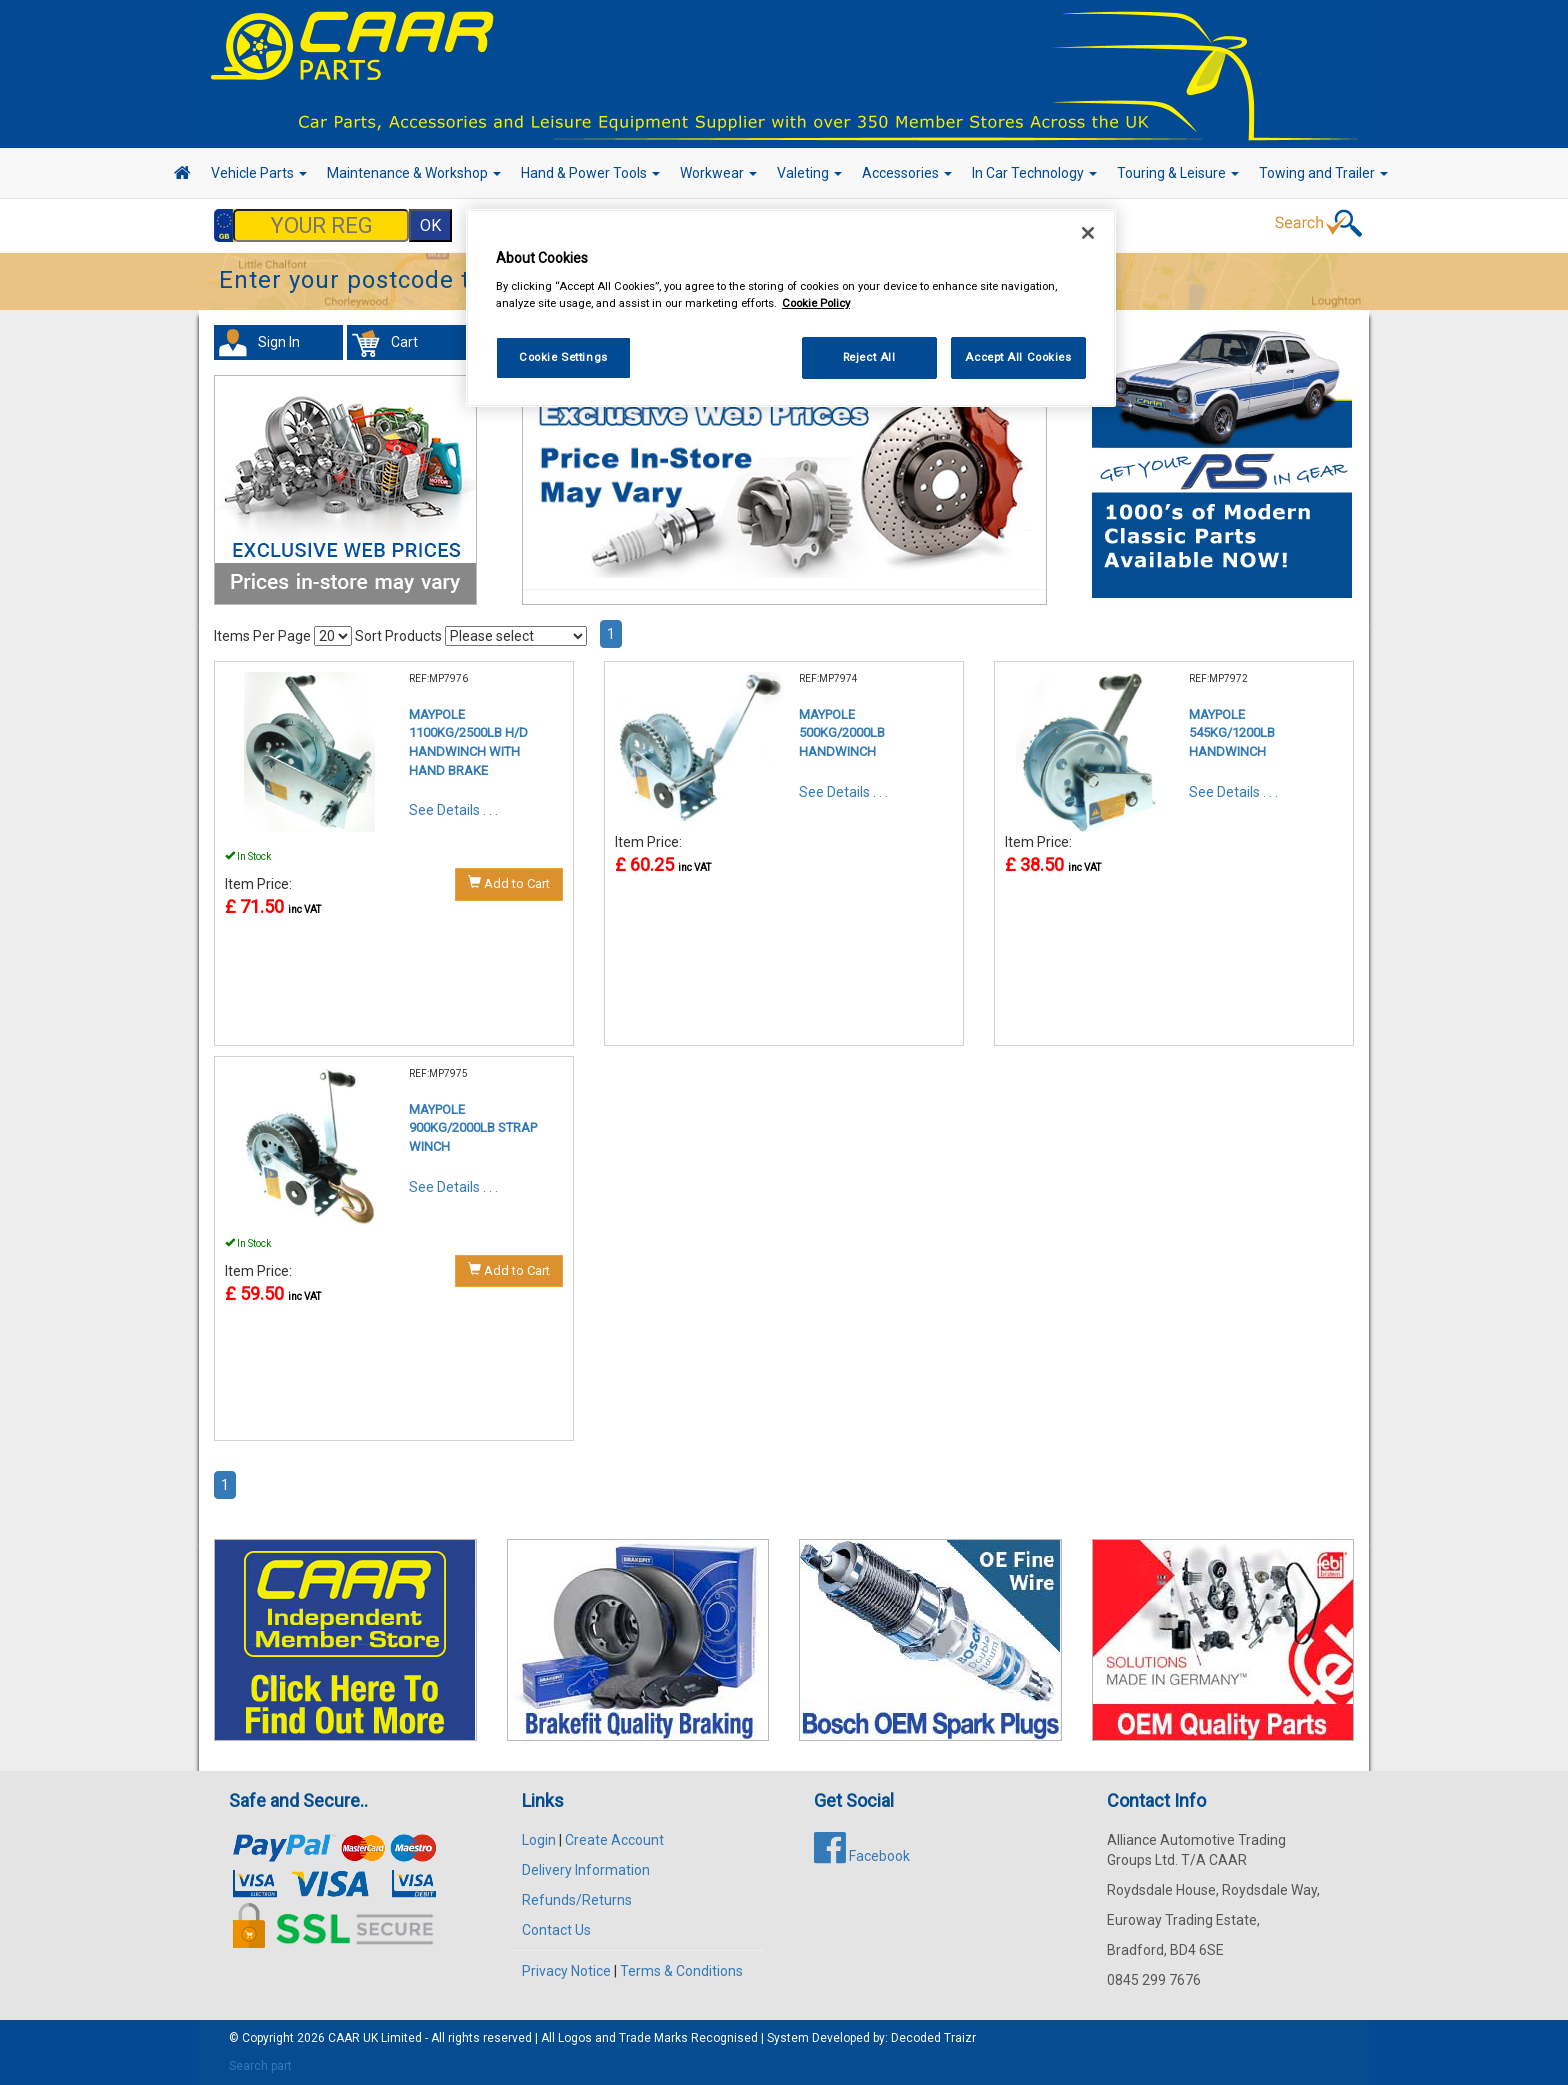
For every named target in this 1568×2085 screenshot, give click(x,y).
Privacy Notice (566, 1971)
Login (539, 1840)
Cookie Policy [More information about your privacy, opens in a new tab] (816, 303)
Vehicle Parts (259, 173)
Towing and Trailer (1323, 173)
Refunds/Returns (577, 1900)
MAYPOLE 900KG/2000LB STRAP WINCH (473, 1128)
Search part (260, 2066)
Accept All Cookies (1018, 357)
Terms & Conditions (681, 1971)
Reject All (869, 357)
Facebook (862, 1856)
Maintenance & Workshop (414, 173)
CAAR (344, 2038)
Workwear (718, 173)
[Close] (1088, 233)
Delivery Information (586, 1870)
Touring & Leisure (1178, 173)
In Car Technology (1034, 173)
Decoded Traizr (933, 2038)
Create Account (614, 1840)
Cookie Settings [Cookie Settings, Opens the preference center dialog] (563, 357)
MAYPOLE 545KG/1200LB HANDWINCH (1232, 733)
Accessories (907, 173)
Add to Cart (509, 883)
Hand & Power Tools (590, 173)
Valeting (809, 173)
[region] (791, 308)
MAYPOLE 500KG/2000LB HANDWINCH (842, 733)
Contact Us (556, 1930)
